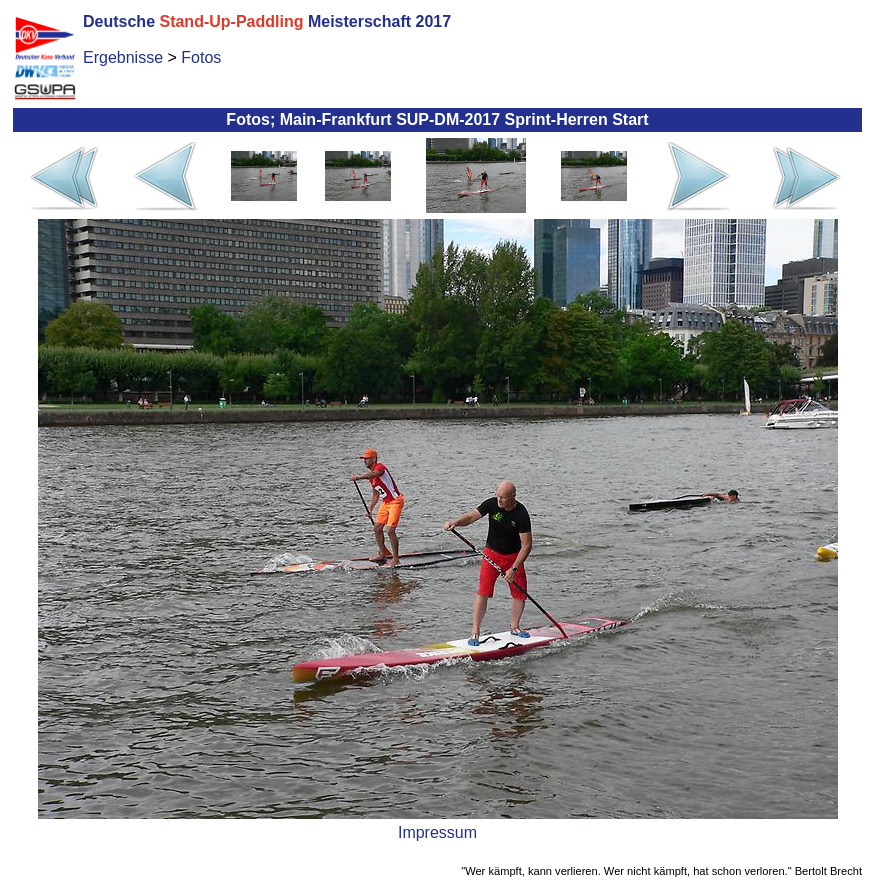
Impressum (437, 832)
